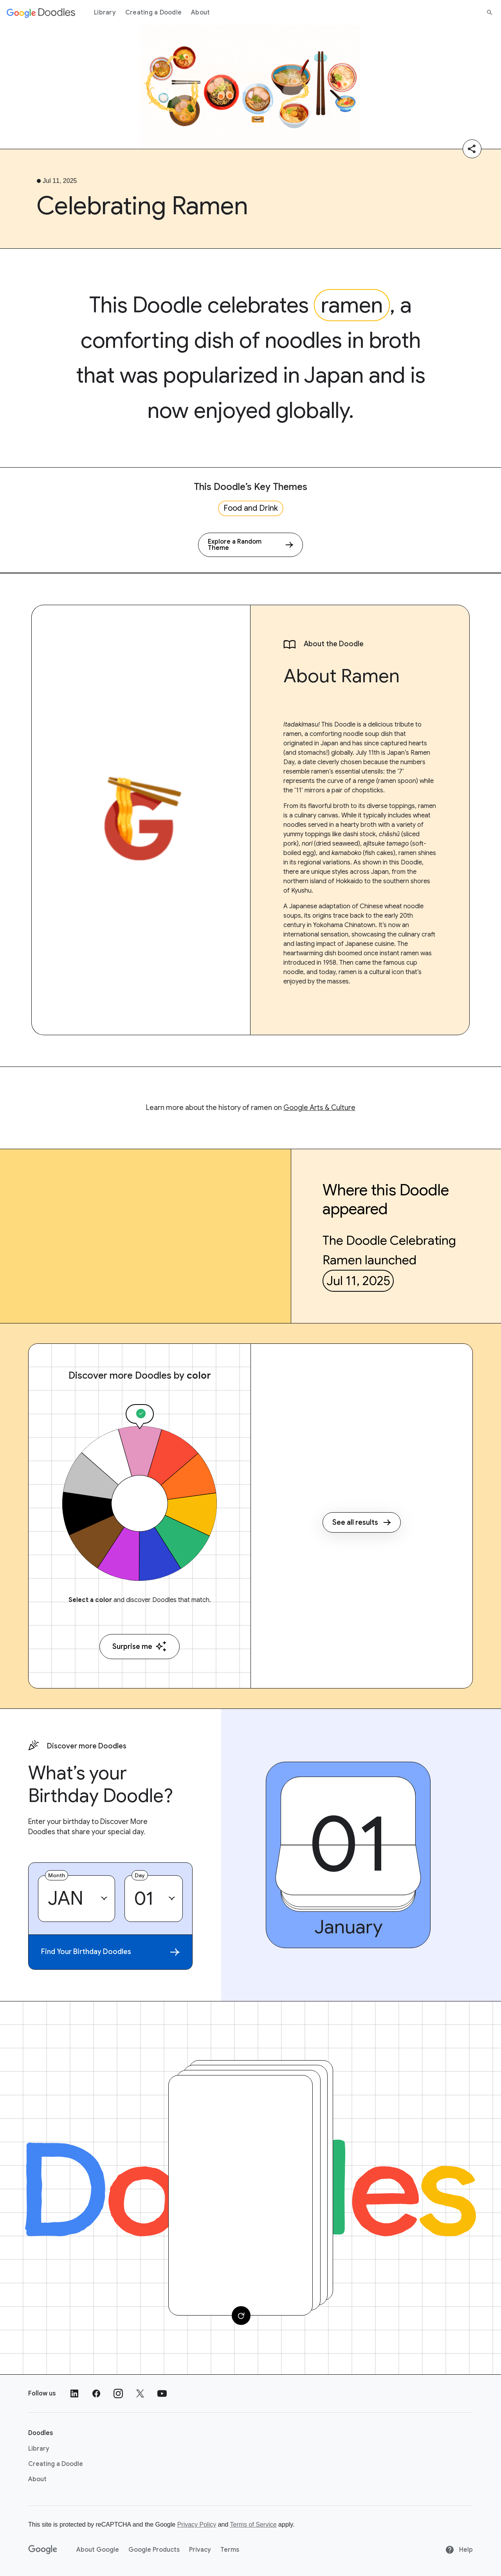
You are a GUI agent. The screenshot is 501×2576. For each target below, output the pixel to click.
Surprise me (139, 1646)
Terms (229, 2550)
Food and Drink (250, 508)
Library (105, 12)
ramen (352, 305)
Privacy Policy (196, 2524)
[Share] (472, 148)
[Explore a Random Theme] (250, 545)
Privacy (200, 2550)
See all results (361, 1522)
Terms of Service (253, 2524)
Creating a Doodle (153, 12)
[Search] (489, 12)
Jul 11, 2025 (358, 1281)
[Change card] (241, 2315)
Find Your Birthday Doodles (110, 1951)
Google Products (154, 2550)
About (200, 12)
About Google (97, 2550)
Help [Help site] (459, 2549)
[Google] (43, 2549)
